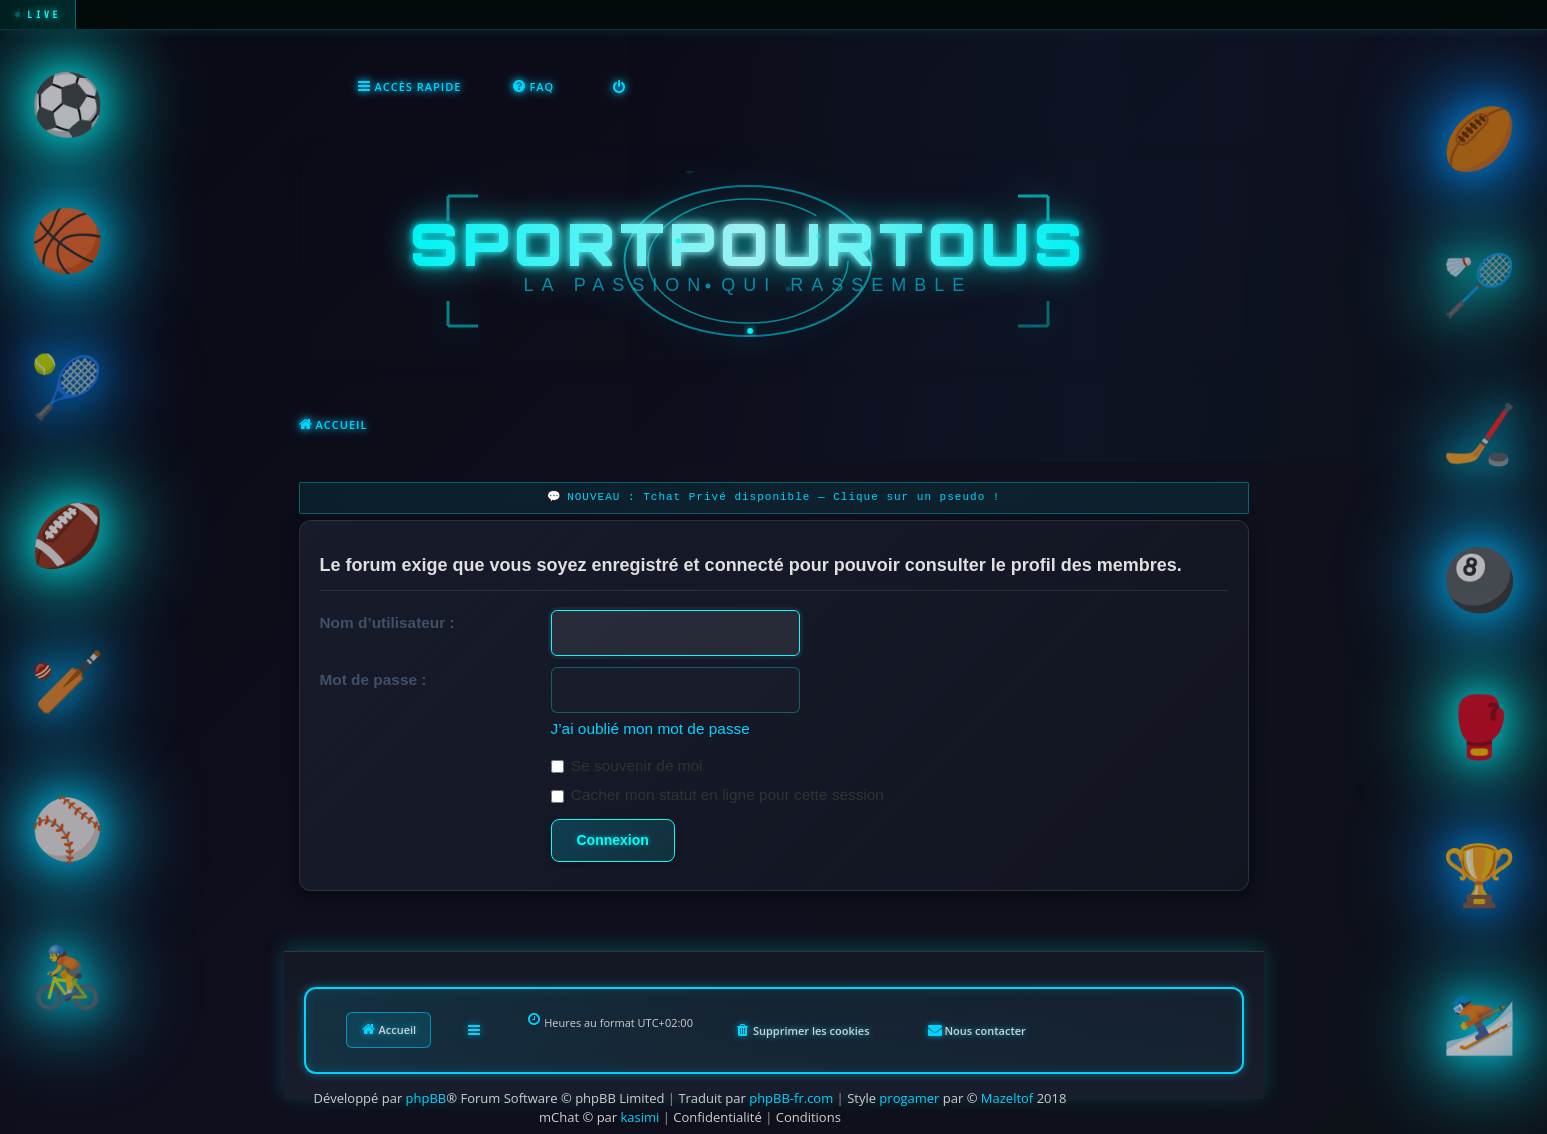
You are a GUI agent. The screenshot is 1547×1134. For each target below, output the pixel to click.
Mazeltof (1007, 1096)
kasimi (640, 1115)
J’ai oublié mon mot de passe (650, 726)
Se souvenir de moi (627, 763)
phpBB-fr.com (791, 1096)
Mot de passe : (373, 677)
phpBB (426, 1096)
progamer (909, 1096)
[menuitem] (532, 86)
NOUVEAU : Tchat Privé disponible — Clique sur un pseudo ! (783, 495)
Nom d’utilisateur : (387, 620)
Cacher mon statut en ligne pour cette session (717, 792)
